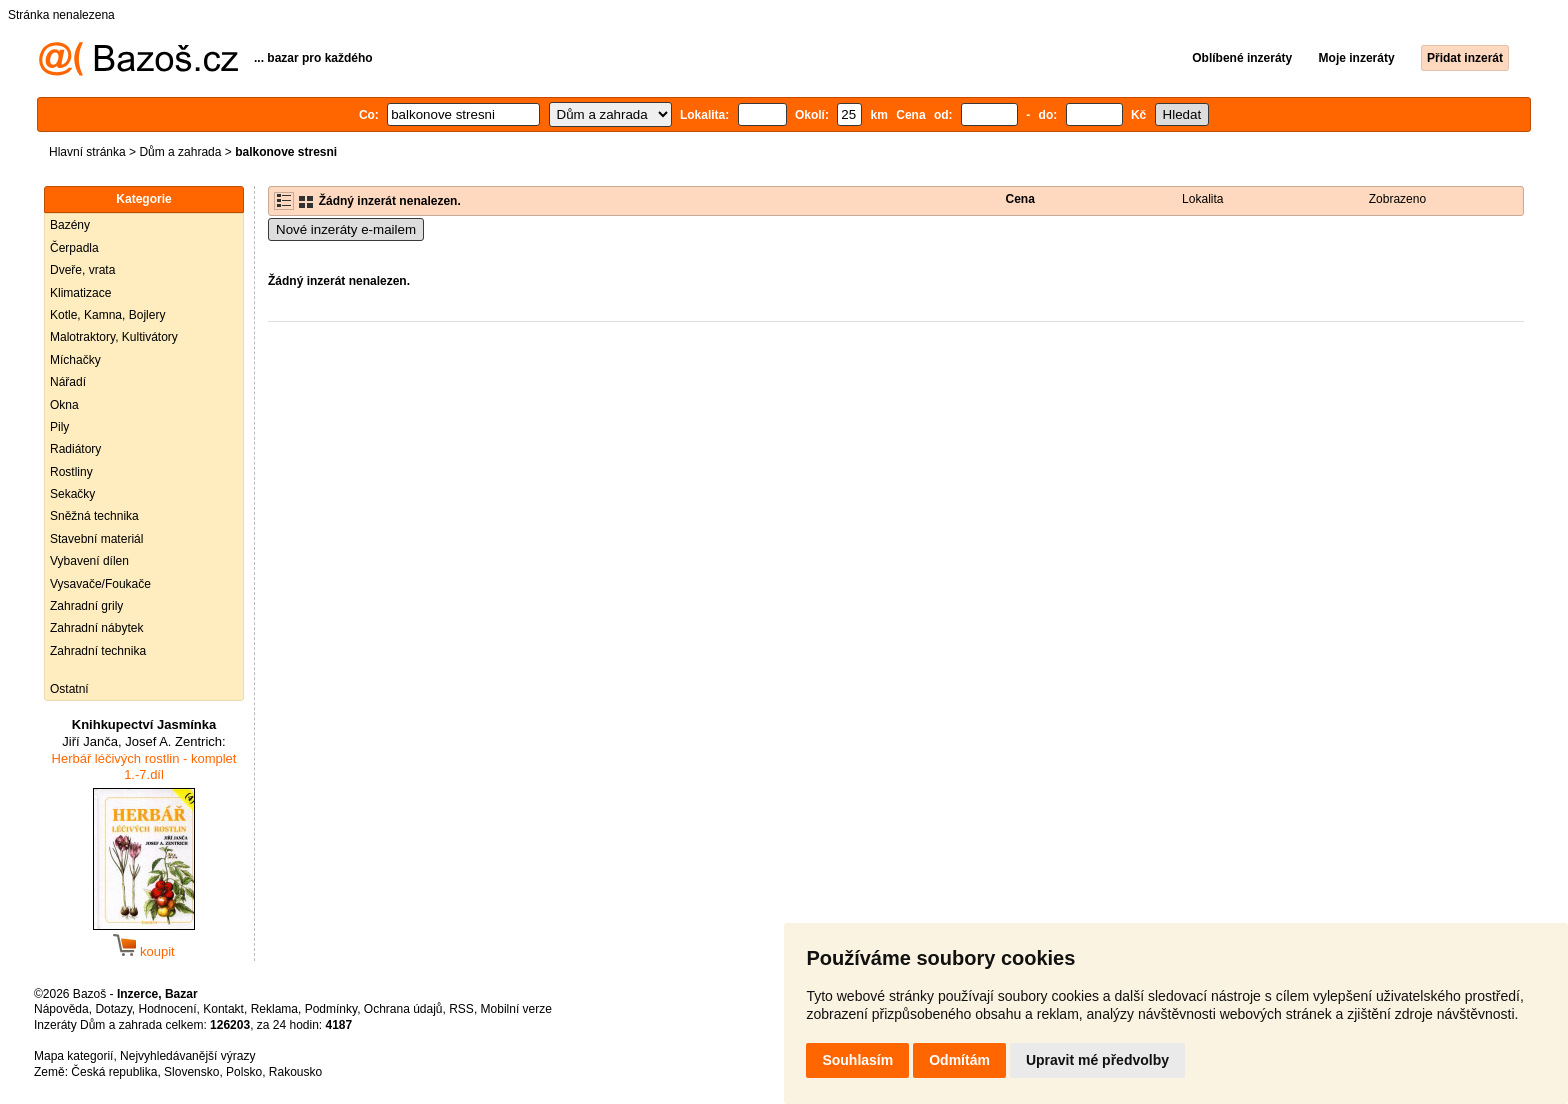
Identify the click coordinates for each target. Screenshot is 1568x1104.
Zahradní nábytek (96, 628)
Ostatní (69, 689)
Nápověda (61, 1009)
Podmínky (331, 1009)
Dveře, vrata (82, 270)
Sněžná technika (94, 516)
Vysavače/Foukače (100, 584)
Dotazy (113, 1009)
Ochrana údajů (403, 1009)
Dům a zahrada (180, 152)
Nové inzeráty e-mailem (346, 229)
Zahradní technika (98, 651)
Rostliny (71, 472)
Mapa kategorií (73, 1056)
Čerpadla (74, 248)
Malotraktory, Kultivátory (114, 337)
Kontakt (223, 1009)
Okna (64, 405)
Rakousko (295, 1072)
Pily (59, 427)
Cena (1020, 199)
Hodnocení (168, 1009)
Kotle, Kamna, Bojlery (107, 315)
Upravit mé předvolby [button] (1097, 1060)
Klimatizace (80, 293)
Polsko (244, 1072)
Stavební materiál (96, 539)
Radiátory (75, 449)
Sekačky (72, 494)
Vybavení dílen (89, 561)
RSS (461, 1009)
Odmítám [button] (959, 1060)
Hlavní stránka (87, 152)
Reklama (274, 1009)
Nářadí (68, 382)
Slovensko (191, 1072)
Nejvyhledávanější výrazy (187, 1056)
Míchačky (75, 360)
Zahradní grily (86, 606)
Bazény (70, 225)
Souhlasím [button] (857, 1060)
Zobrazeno (1397, 199)
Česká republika (114, 1072)
